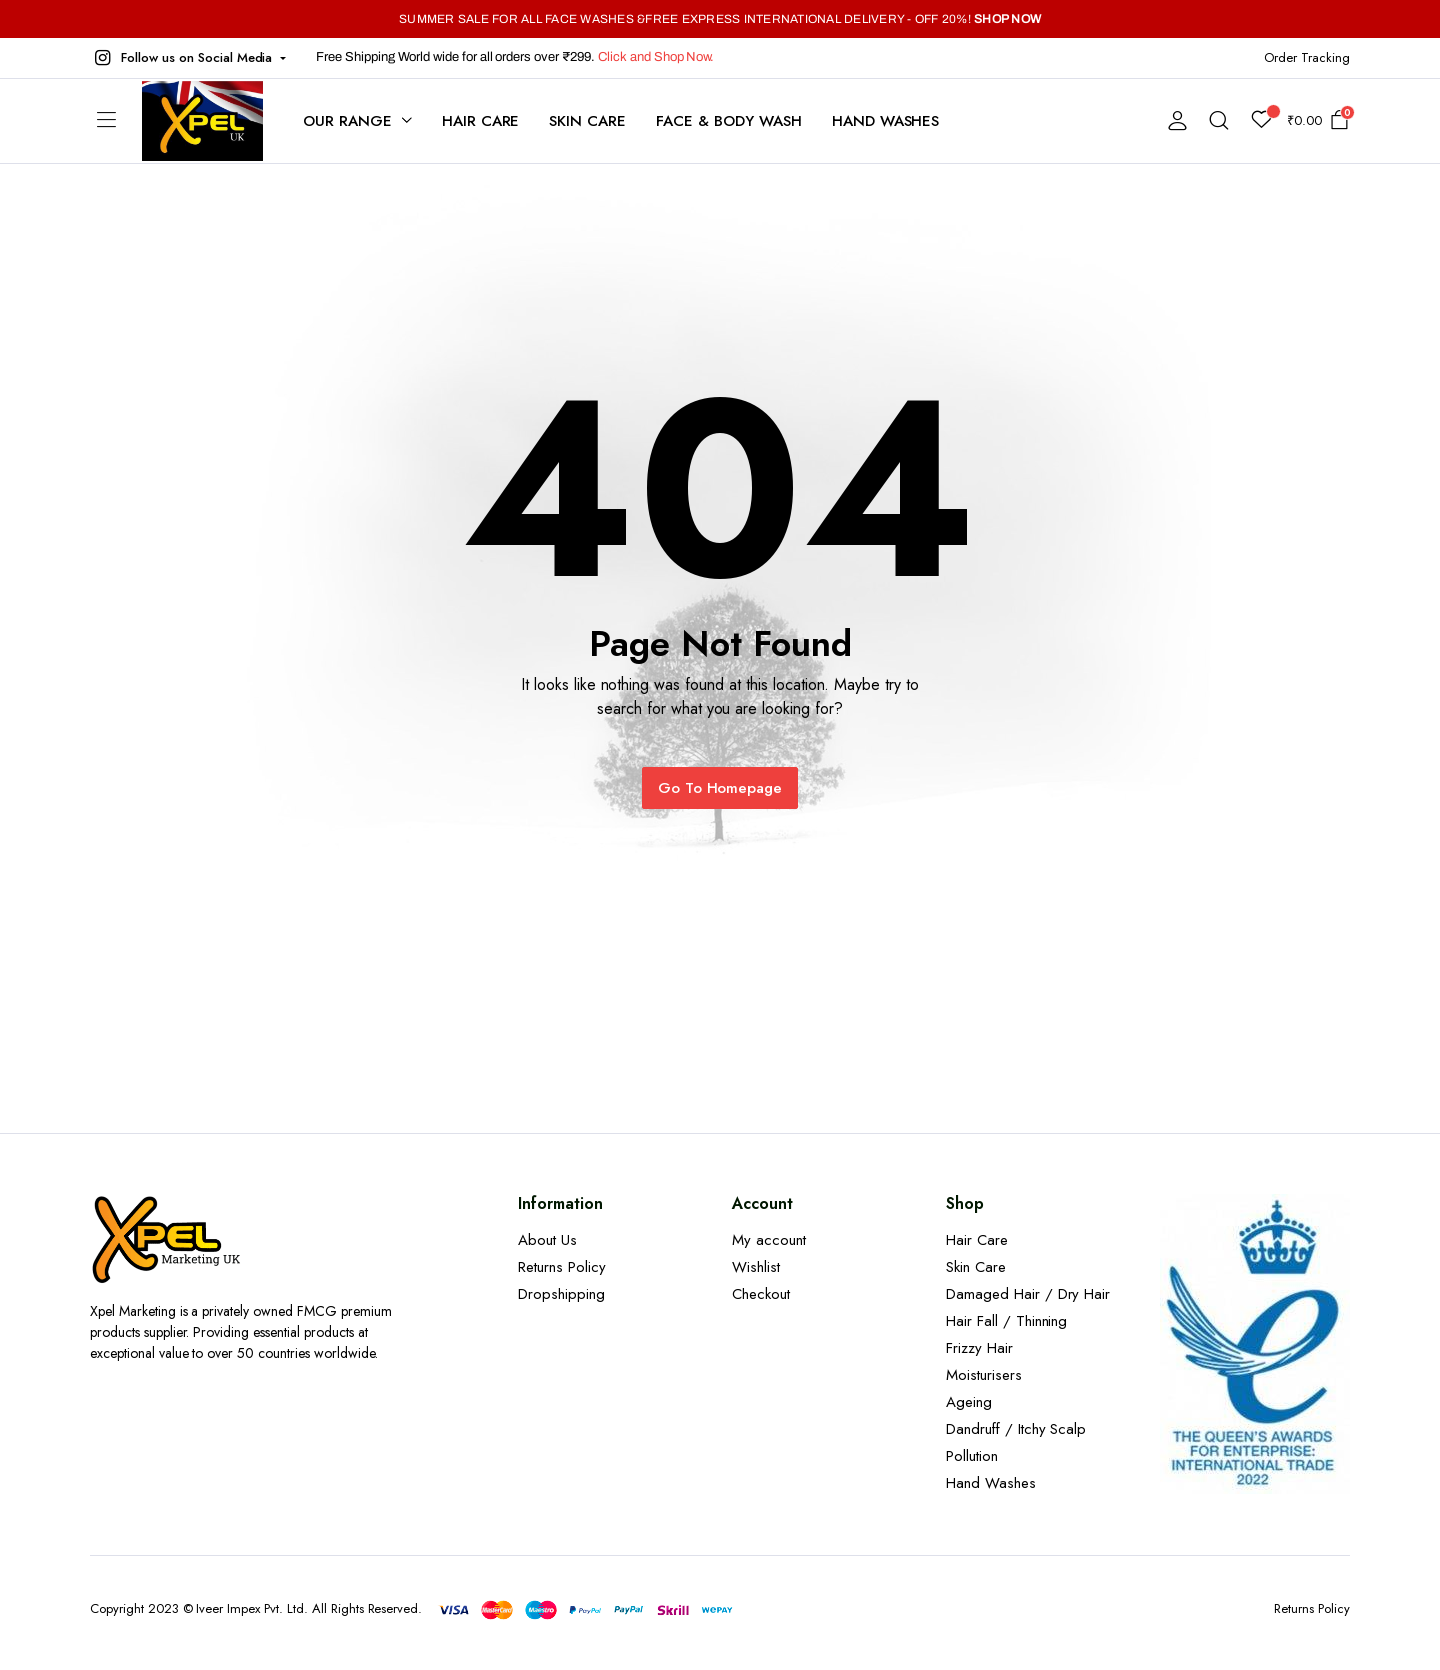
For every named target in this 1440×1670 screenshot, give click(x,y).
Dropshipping (561, 1294)
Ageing (969, 1402)
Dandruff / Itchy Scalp (1016, 1429)
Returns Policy (562, 1267)
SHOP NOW (1007, 19)
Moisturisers (984, 1375)
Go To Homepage (720, 788)
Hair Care (481, 121)
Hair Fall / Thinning (1006, 1321)
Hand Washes (886, 121)
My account (769, 1240)
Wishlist (756, 1267)
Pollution (972, 1456)
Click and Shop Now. (656, 57)
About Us (547, 1240)
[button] (188, 58)
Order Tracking (1307, 57)
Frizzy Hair (979, 1348)
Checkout (761, 1294)
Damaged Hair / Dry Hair (1028, 1294)
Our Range (347, 121)
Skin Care (587, 121)
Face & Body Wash (729, 121)
